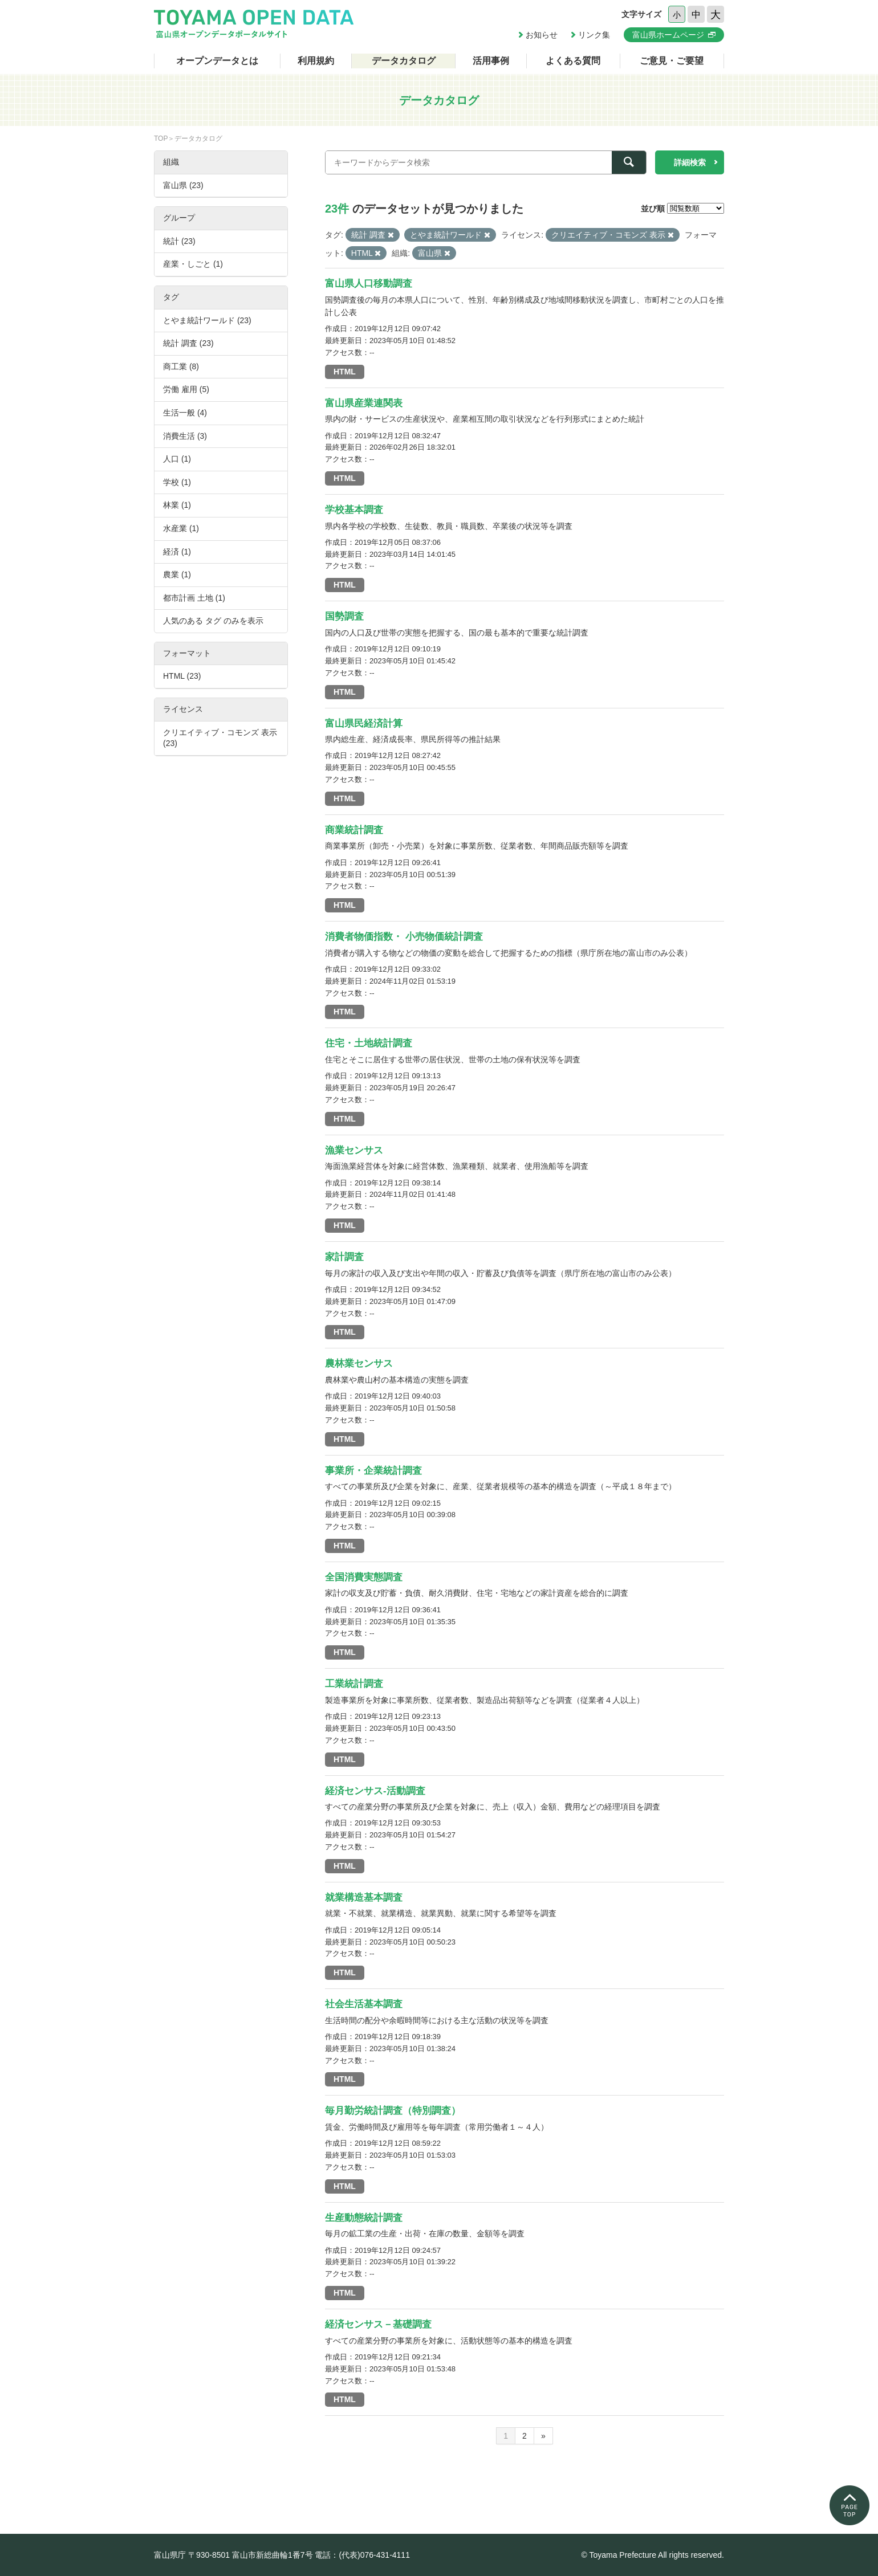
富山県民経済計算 (364, 723)
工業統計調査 (354, 1683)
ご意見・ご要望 (672, 61)
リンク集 (594, 35)
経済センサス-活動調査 (375, 1791)
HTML (345, 371)
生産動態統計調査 (364, 2217)
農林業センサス (359, 1363)
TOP (161, 138)
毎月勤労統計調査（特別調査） (393, 2110)
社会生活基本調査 (364, 2004)
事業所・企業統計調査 (373, 1470)
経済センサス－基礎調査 (378, 2324)
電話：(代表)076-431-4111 (362, 2554)
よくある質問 (573, 61)
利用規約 (316, 61)
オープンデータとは (217, 61)
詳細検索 (690, 162)
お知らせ (542, 35)
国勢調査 (344, 616)
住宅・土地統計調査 (368, 1043)
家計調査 (344, 1257)
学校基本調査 (354, 509)
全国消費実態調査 (364, 1577)
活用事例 (491, 61)
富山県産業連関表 (364, 403)
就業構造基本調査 (364, 1897)
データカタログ (404, 61)
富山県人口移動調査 (368, 283)
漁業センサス (354, 1150)
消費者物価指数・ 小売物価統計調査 (404, 936)
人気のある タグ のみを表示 (213, 620)
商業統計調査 (354, 830)
